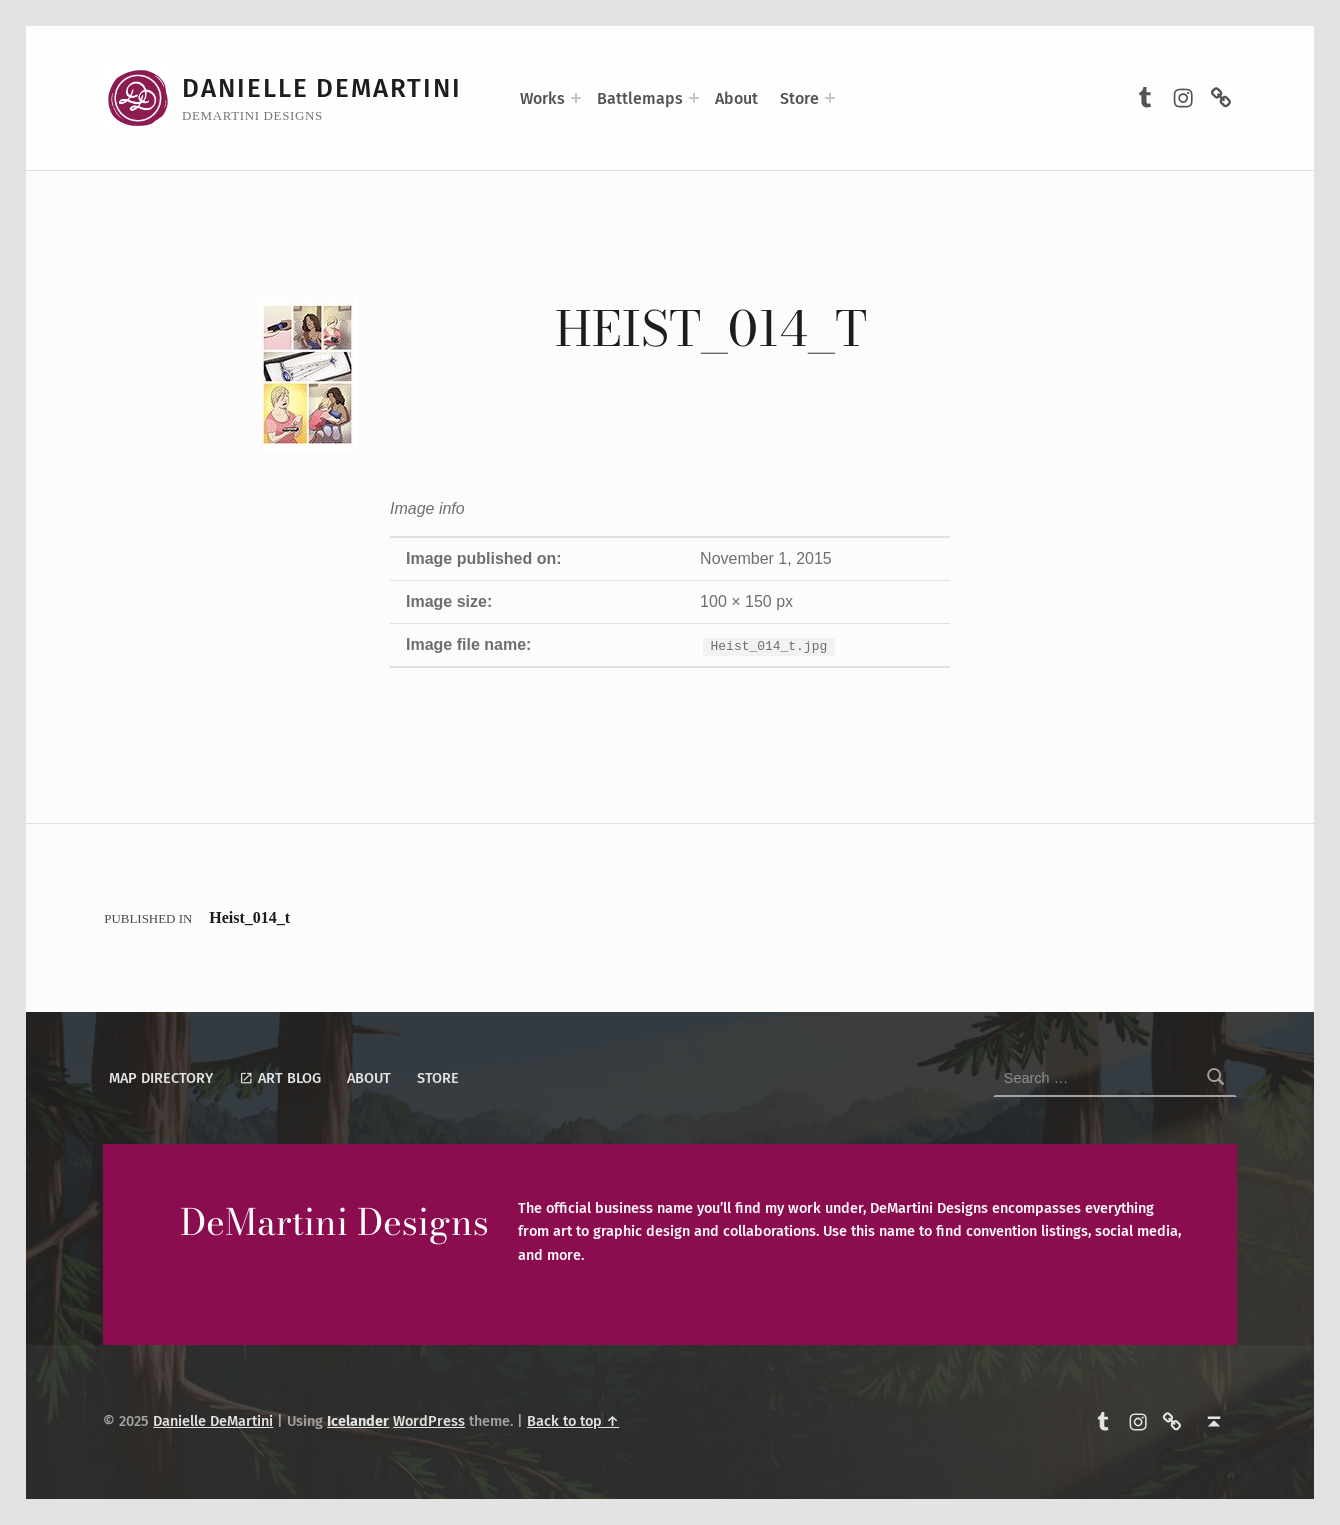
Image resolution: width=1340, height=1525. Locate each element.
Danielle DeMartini (322, 88)
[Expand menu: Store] (830, 98)
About (736, 98)
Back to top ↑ (573, 1421)
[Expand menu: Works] (576, 98)
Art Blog (279, 1078)
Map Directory (161, 1078)
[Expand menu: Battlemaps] (694, 98)
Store (799, 98)
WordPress (429, 1421)
